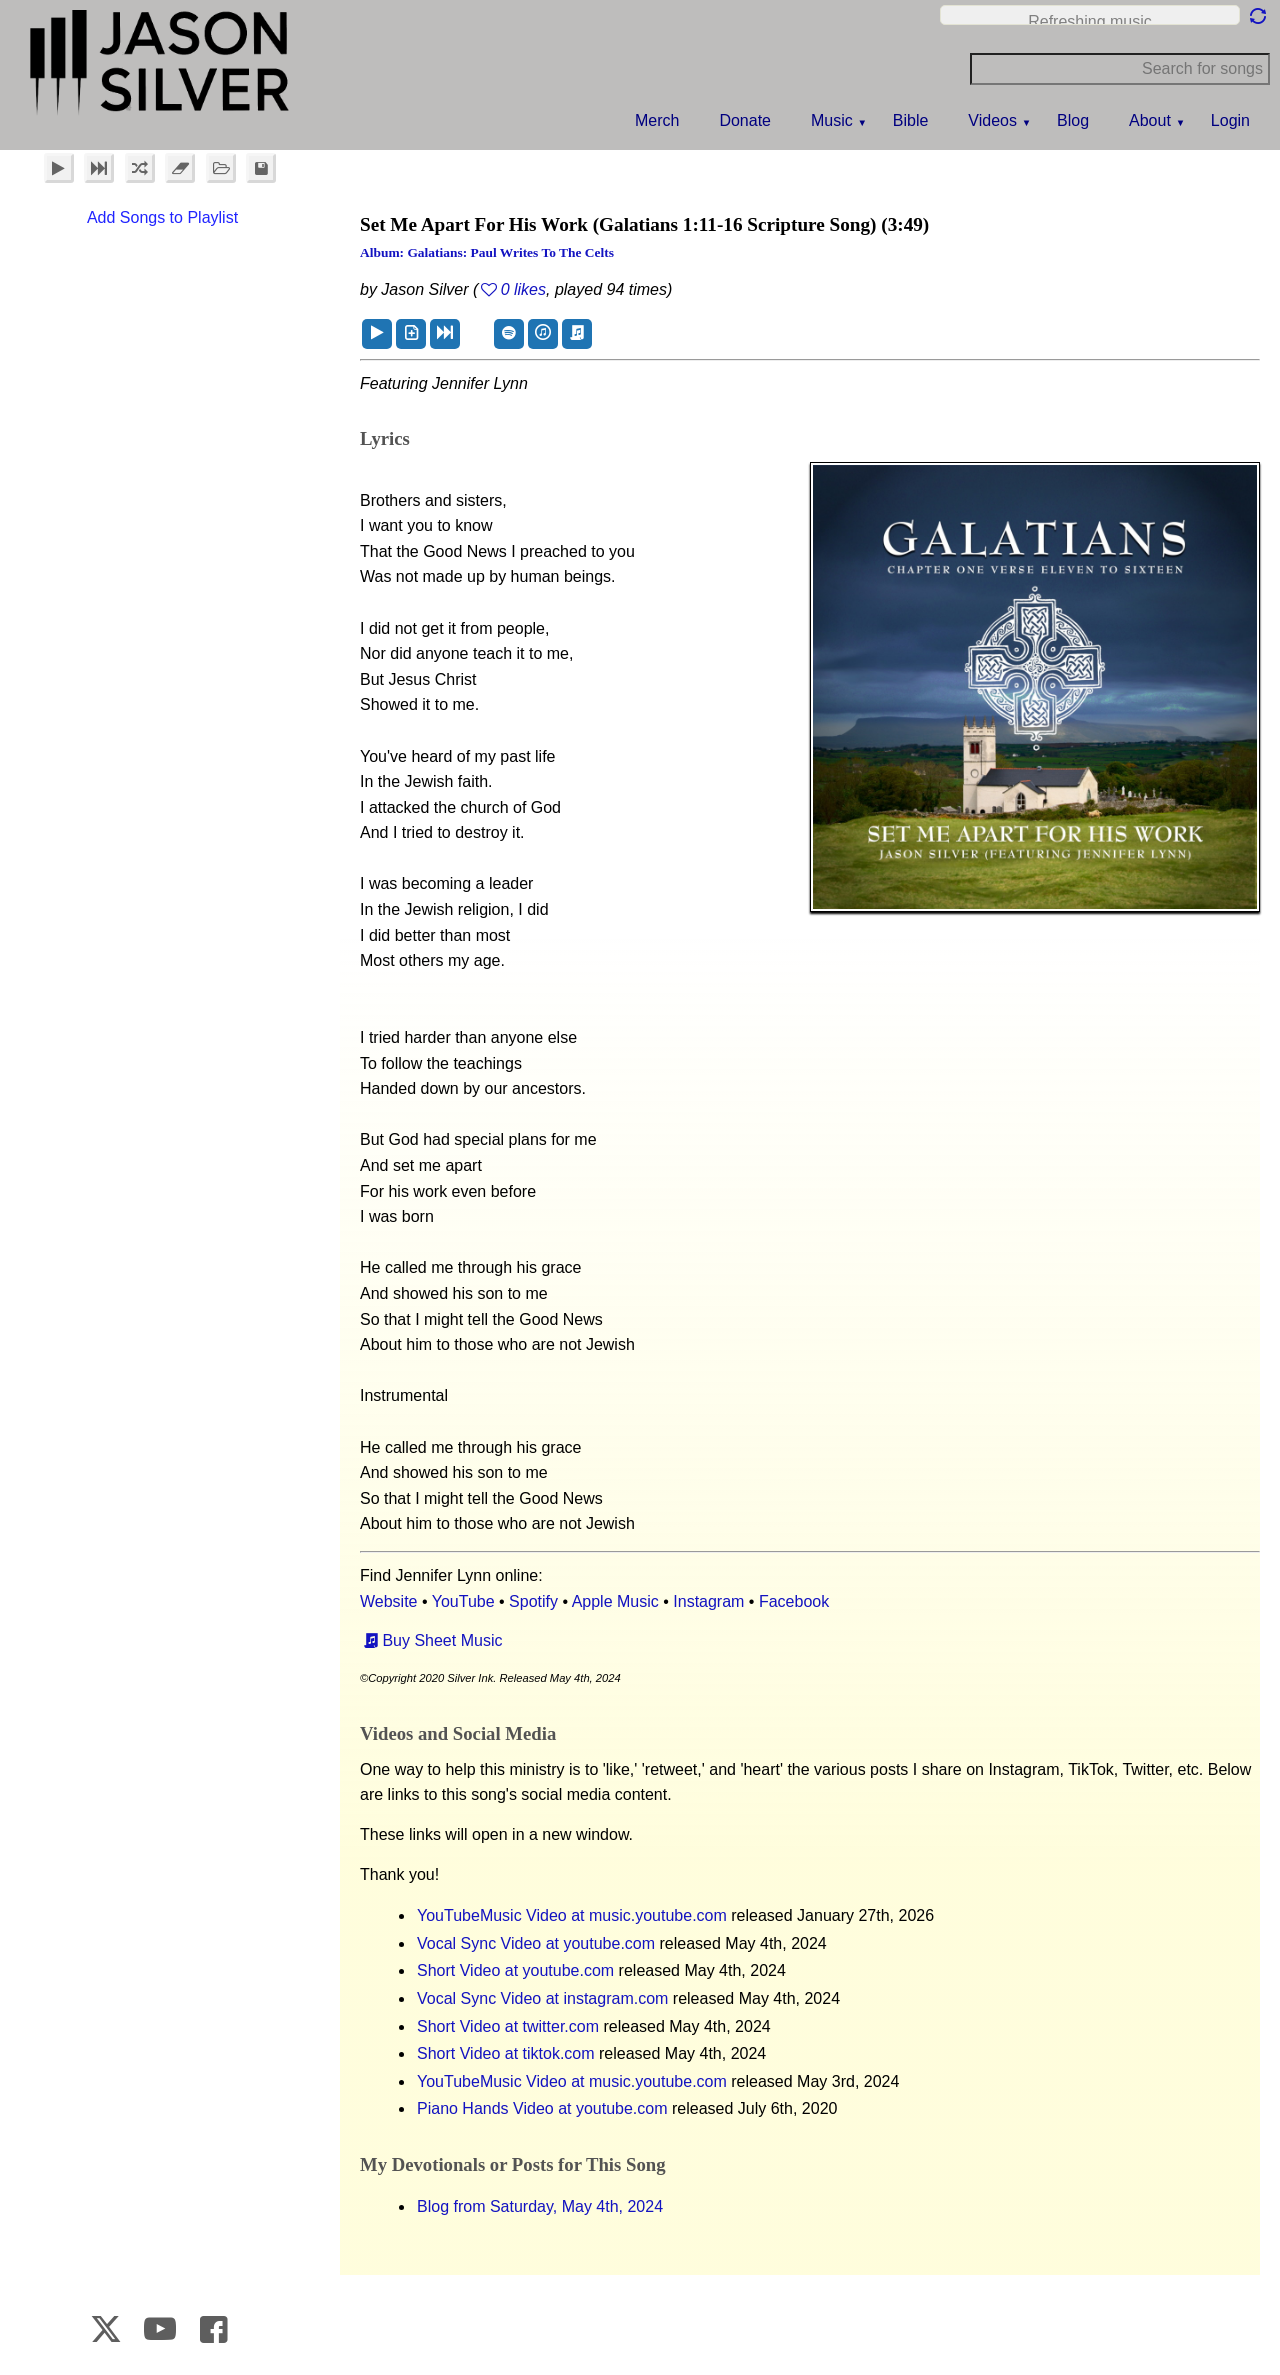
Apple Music (615, 1601)
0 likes (523, 289)
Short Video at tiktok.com (506, 2053)
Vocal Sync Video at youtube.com (536, 1943)
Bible (911, 120)
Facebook (794, 1601)
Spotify (533, 1601)
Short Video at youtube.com (515, 1970)
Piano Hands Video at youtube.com (542, 2108)
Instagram (708, 1601)
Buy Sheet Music (442, 1640)
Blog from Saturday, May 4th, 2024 (540, 2206)
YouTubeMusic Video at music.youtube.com (572, 1915)
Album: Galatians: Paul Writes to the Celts (487, 252)
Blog (1073, 120)
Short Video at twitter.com (508, 2026)
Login (1230, 120)
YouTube (463, 1601)
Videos (992, 120)
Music (832, 120)
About (1150, 120)
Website (389, 1601)
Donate (745, 120)
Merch (657, 120)
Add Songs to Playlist (162, 217)
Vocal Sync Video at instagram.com (542, 1998)
